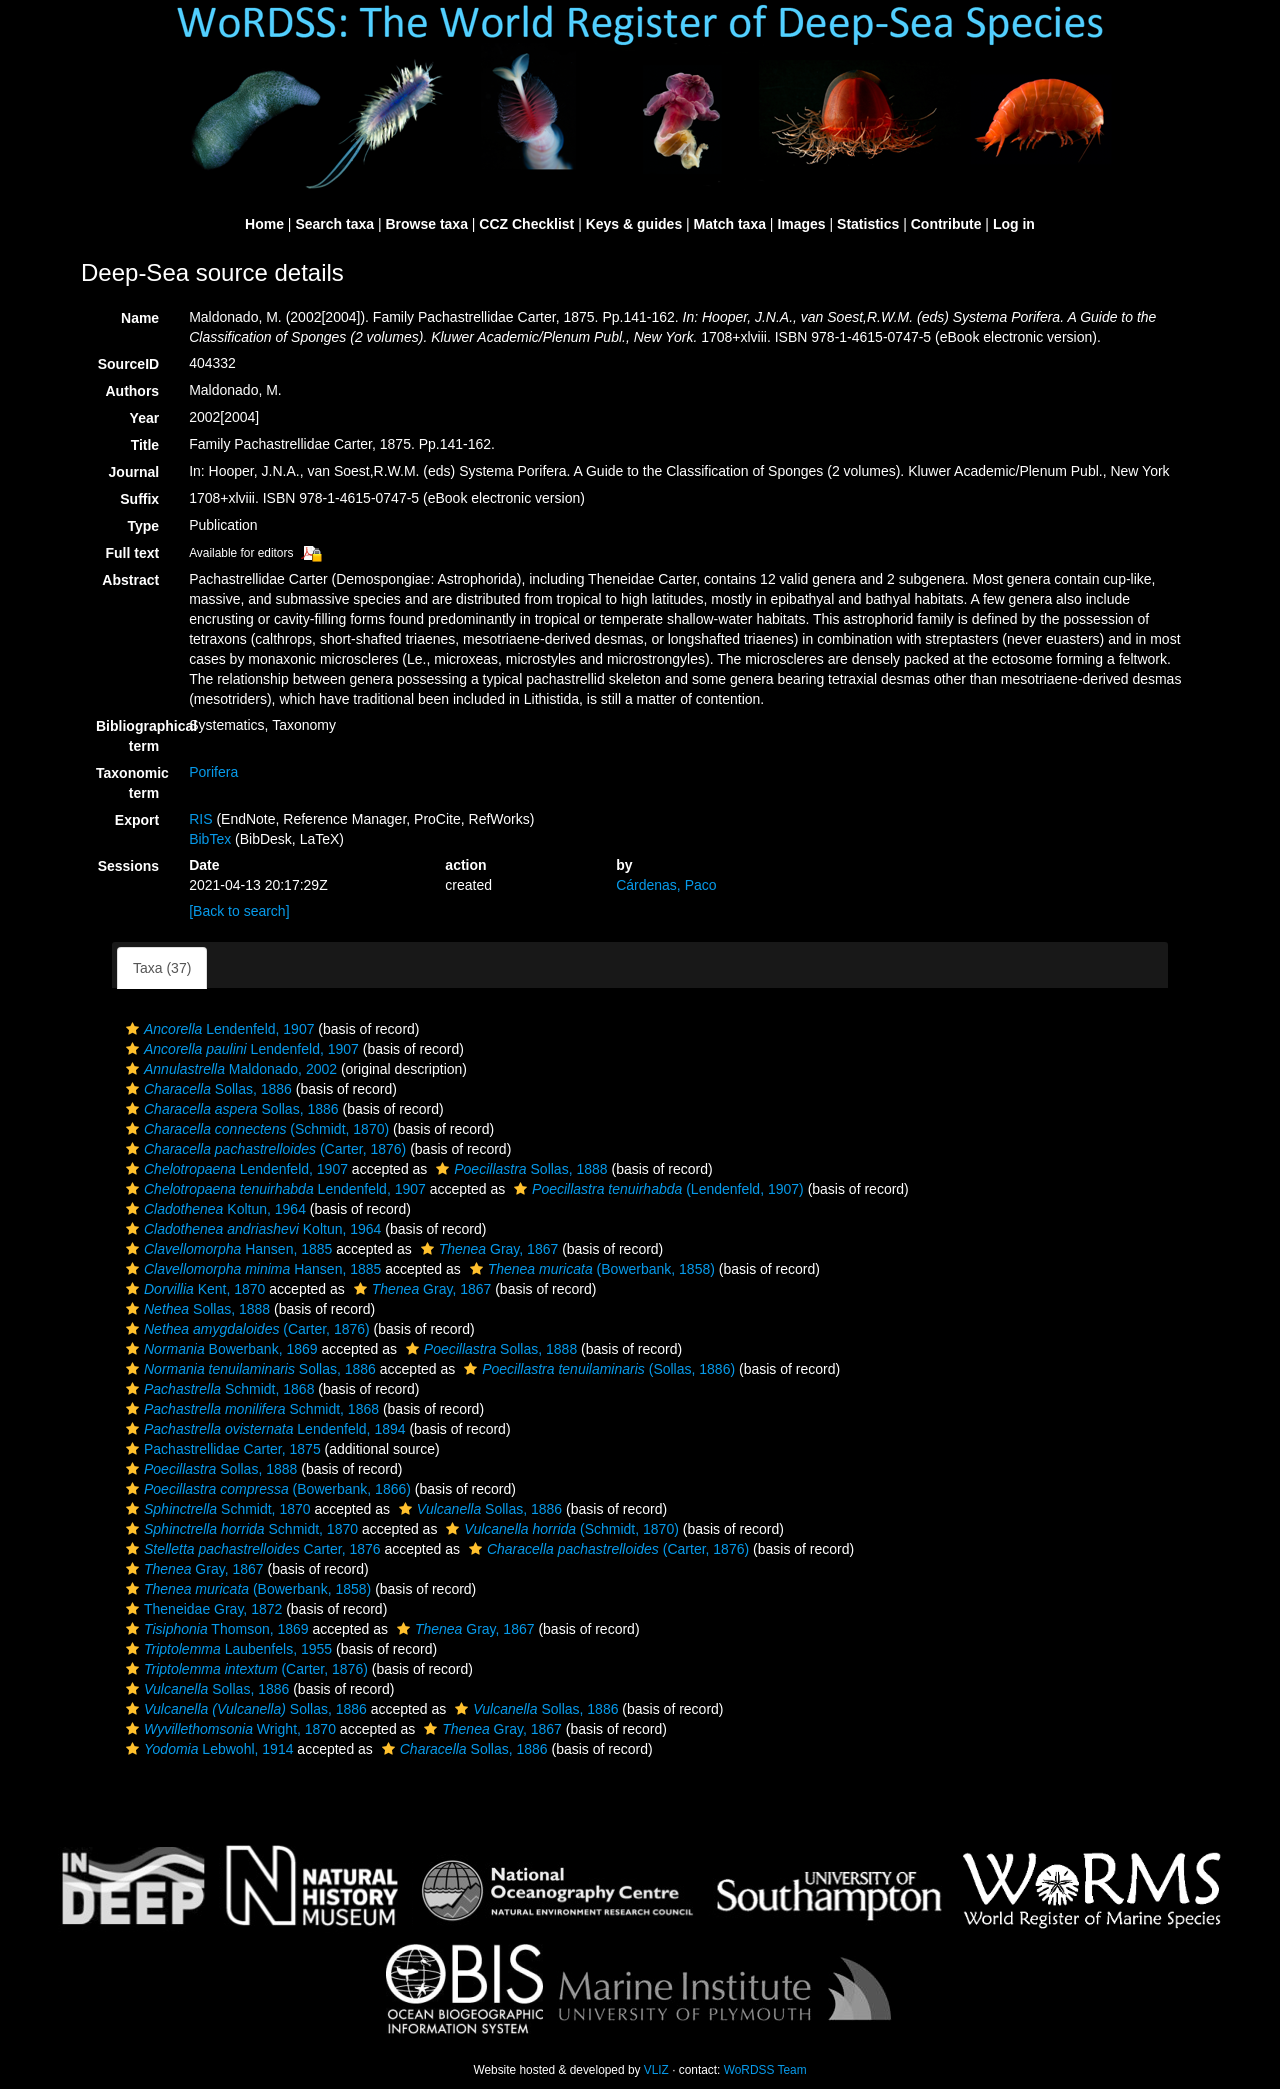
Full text (132, 553)
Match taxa (730, 224)
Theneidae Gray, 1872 (201, 1609)
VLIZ (656, 2070)
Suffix (139, 499)
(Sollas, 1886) (597, 1369)
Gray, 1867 (487, 1249)
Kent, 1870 (193, 1289)
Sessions (128, 866)
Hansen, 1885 (226, 1249)
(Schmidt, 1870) (255, 1129)
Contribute (946, 224)
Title (145, 445)
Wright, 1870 (228, 1729)
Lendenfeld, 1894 (263, 1429)
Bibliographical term (135, 736)
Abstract (130, 580)
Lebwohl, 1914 (207, 1749)
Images (801, 224)
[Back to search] (239, 911)
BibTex (210, 839)
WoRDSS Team (765, 2070)
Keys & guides (634, 224)
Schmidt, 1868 (217, 1389)
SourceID (128, 364)
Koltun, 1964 (213, 1209)
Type (144, 526)
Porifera (213, 772)
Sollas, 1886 (206, 1089)
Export (137, 820)
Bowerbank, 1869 (219, 1349)
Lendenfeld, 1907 (217, 1029)
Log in (1014, 224)
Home (264, 224)
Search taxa (334, 224)
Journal (134, 472)
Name (140, 318)
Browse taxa (426, 224)
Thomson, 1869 (215, 1629)
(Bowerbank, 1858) (590, 1269)
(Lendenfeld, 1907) (656, 1189)
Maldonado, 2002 (229, 1069)
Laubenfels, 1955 (226, 1649)
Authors (132, 391)
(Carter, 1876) (263, 1149)
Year (145, 418)
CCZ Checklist (526, 224)
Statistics (868, 224)
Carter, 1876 (251, 1549)
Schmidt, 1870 (216, 1509)
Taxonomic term (132, 783)
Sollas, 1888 (519, 1169)
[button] (132, 1029)
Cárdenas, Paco (666, 885)
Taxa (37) (162, 968)
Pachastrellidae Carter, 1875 (221, 1449)
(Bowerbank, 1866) (266, 1489)
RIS (200, 819)
